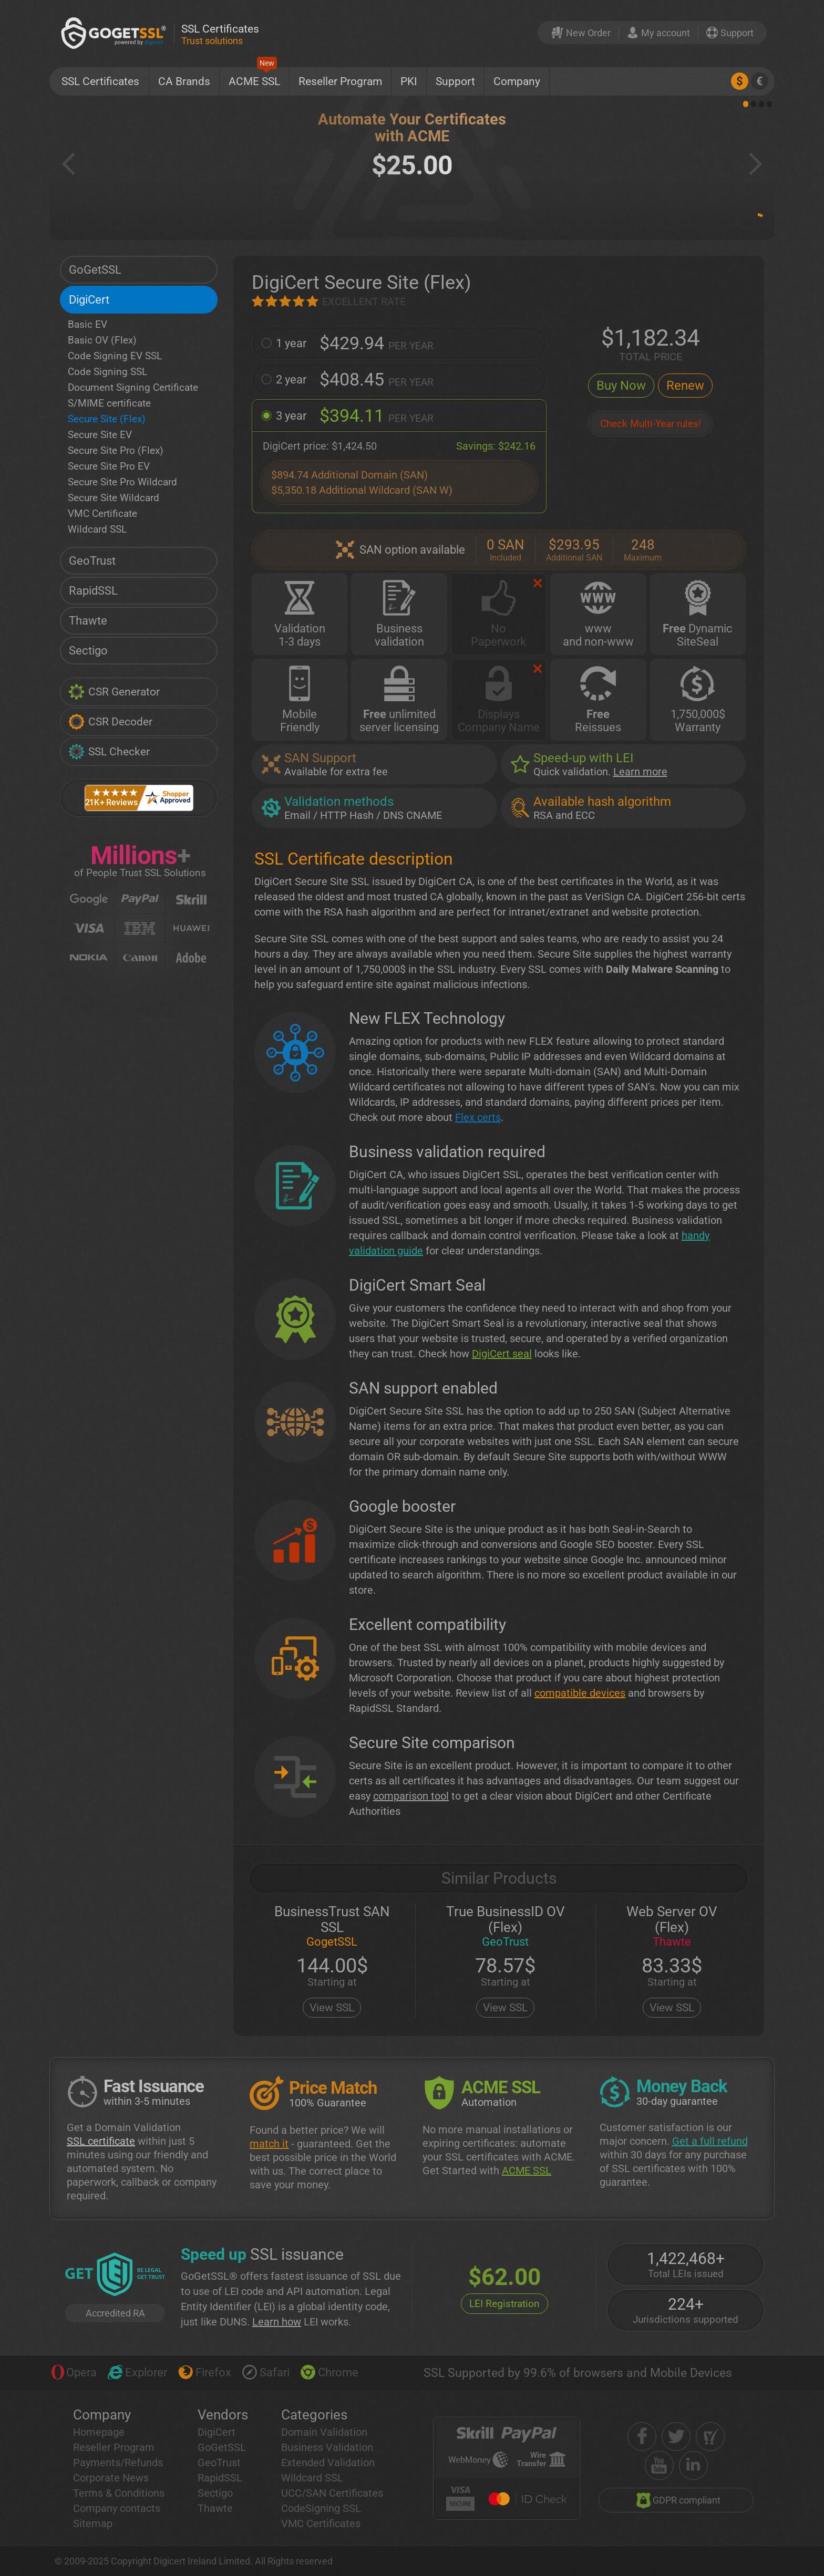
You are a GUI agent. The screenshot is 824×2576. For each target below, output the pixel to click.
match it (269, 2143)
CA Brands (184, 81)
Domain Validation (324, 2432)
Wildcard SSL (97, 529)
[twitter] (676, 2436)
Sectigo (88, 650)
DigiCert (89, 299)
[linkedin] (693, 2465)
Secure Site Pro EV (109, 466)
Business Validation (327, 2447)
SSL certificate (101, 2141)
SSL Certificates (100, 81)
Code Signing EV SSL (115, 356)
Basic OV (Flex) (102, 340)
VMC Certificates (320, 2523)
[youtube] (659, 2465)
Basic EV (87, 324)
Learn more (640, 771)
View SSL (332, 2007)
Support (455, 81)
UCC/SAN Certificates (332, 2493)
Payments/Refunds (118, 2462)
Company (516, 81)
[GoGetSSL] (115, 33)
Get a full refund (710, 2141)
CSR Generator (114, 692)
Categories (314, 2415)
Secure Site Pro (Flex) (115, 450)
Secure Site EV (100, 435)
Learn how (276, 2321)
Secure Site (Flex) (107, 419)
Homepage (99, 2432)
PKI (408, 81)
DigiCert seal (502, 1353)
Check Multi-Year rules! (650, 424)
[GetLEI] (115, 2275)
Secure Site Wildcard (113, 498)
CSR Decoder (110, 722)
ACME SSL (254, 77)
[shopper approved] (710, 2436)
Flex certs (478, 1117)
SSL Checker (109, 752)
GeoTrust (92, 560)
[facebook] (641, 2436)
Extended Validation (328, 2462)
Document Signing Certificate (133, 387)
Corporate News (111, 2477)
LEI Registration (504, 2304)
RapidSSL (93, 590)
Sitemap (92, 2523)
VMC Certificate (102, 513)
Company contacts (116, 2508)
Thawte (88, 620)
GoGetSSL (95, 269)
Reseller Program (340, 81)
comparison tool (411, 1796)
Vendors (223, 2415)
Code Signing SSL (107, 372)
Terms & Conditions (118, 2493)
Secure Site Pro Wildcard (122, 482)
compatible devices (579, 1693)
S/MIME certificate (109, 403)
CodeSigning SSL (321, 2508)
